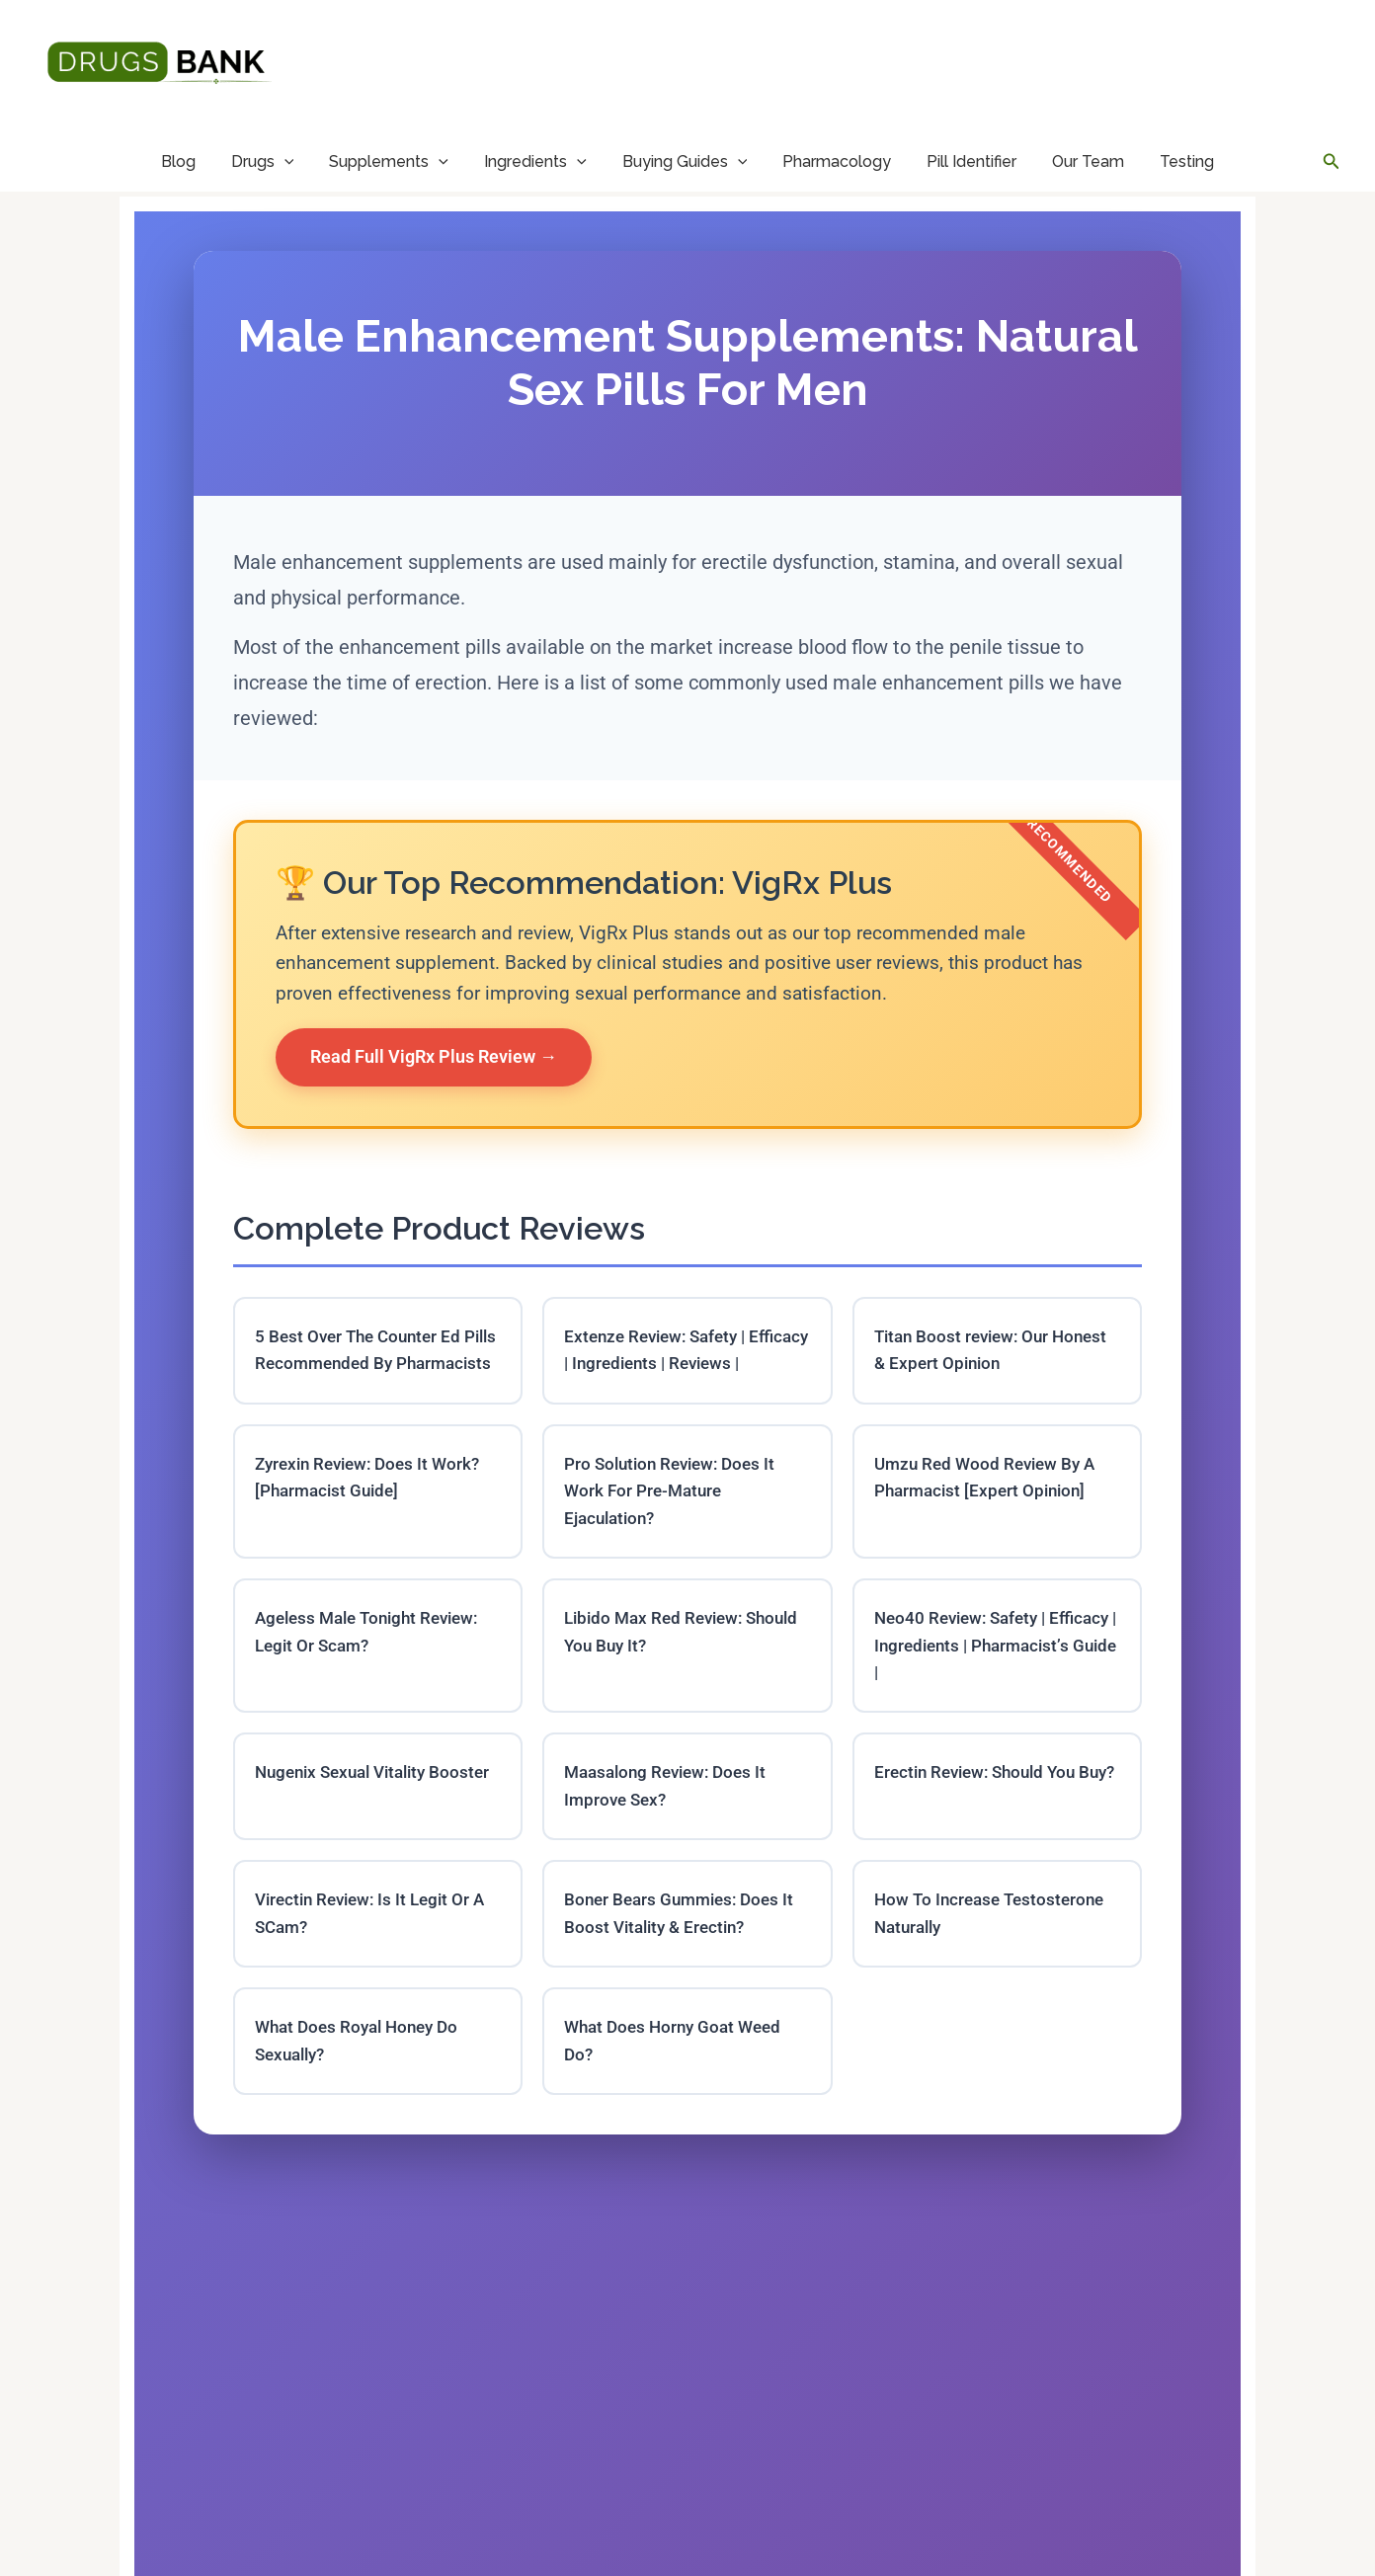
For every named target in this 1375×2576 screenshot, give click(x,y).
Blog (178, 161)
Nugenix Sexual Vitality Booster (348, 1826)
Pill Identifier (971, 161)
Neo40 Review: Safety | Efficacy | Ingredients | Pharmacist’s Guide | (965, 1683)
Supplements (388, 161)
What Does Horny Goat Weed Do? (678, 2086)
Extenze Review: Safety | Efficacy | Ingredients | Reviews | (685, 1366)
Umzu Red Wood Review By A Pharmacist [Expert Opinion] (989, 1509)
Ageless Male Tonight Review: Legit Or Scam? (374, 1668)
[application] (284, 161)
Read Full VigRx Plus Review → (433, 1056)
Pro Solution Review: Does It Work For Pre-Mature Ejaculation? (675, 1524)
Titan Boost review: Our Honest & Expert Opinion (996, 1351)
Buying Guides (685, 161)
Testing (1187, 161)
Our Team (1088, 161)
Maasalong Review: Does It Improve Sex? (671, 1826)
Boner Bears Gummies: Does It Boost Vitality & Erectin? (684, 1956)
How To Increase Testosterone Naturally (994, 1956)
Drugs (262, 161)
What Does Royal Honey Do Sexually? (362, 2086)
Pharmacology (836, 161)
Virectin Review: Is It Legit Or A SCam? (376, 1956)
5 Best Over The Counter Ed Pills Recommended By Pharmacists (362, 1366)
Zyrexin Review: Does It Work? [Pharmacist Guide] (374, 1509)
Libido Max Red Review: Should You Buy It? (658, 1668)
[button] (1331, 161)
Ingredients (535, 161)
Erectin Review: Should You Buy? (981, 1826)
